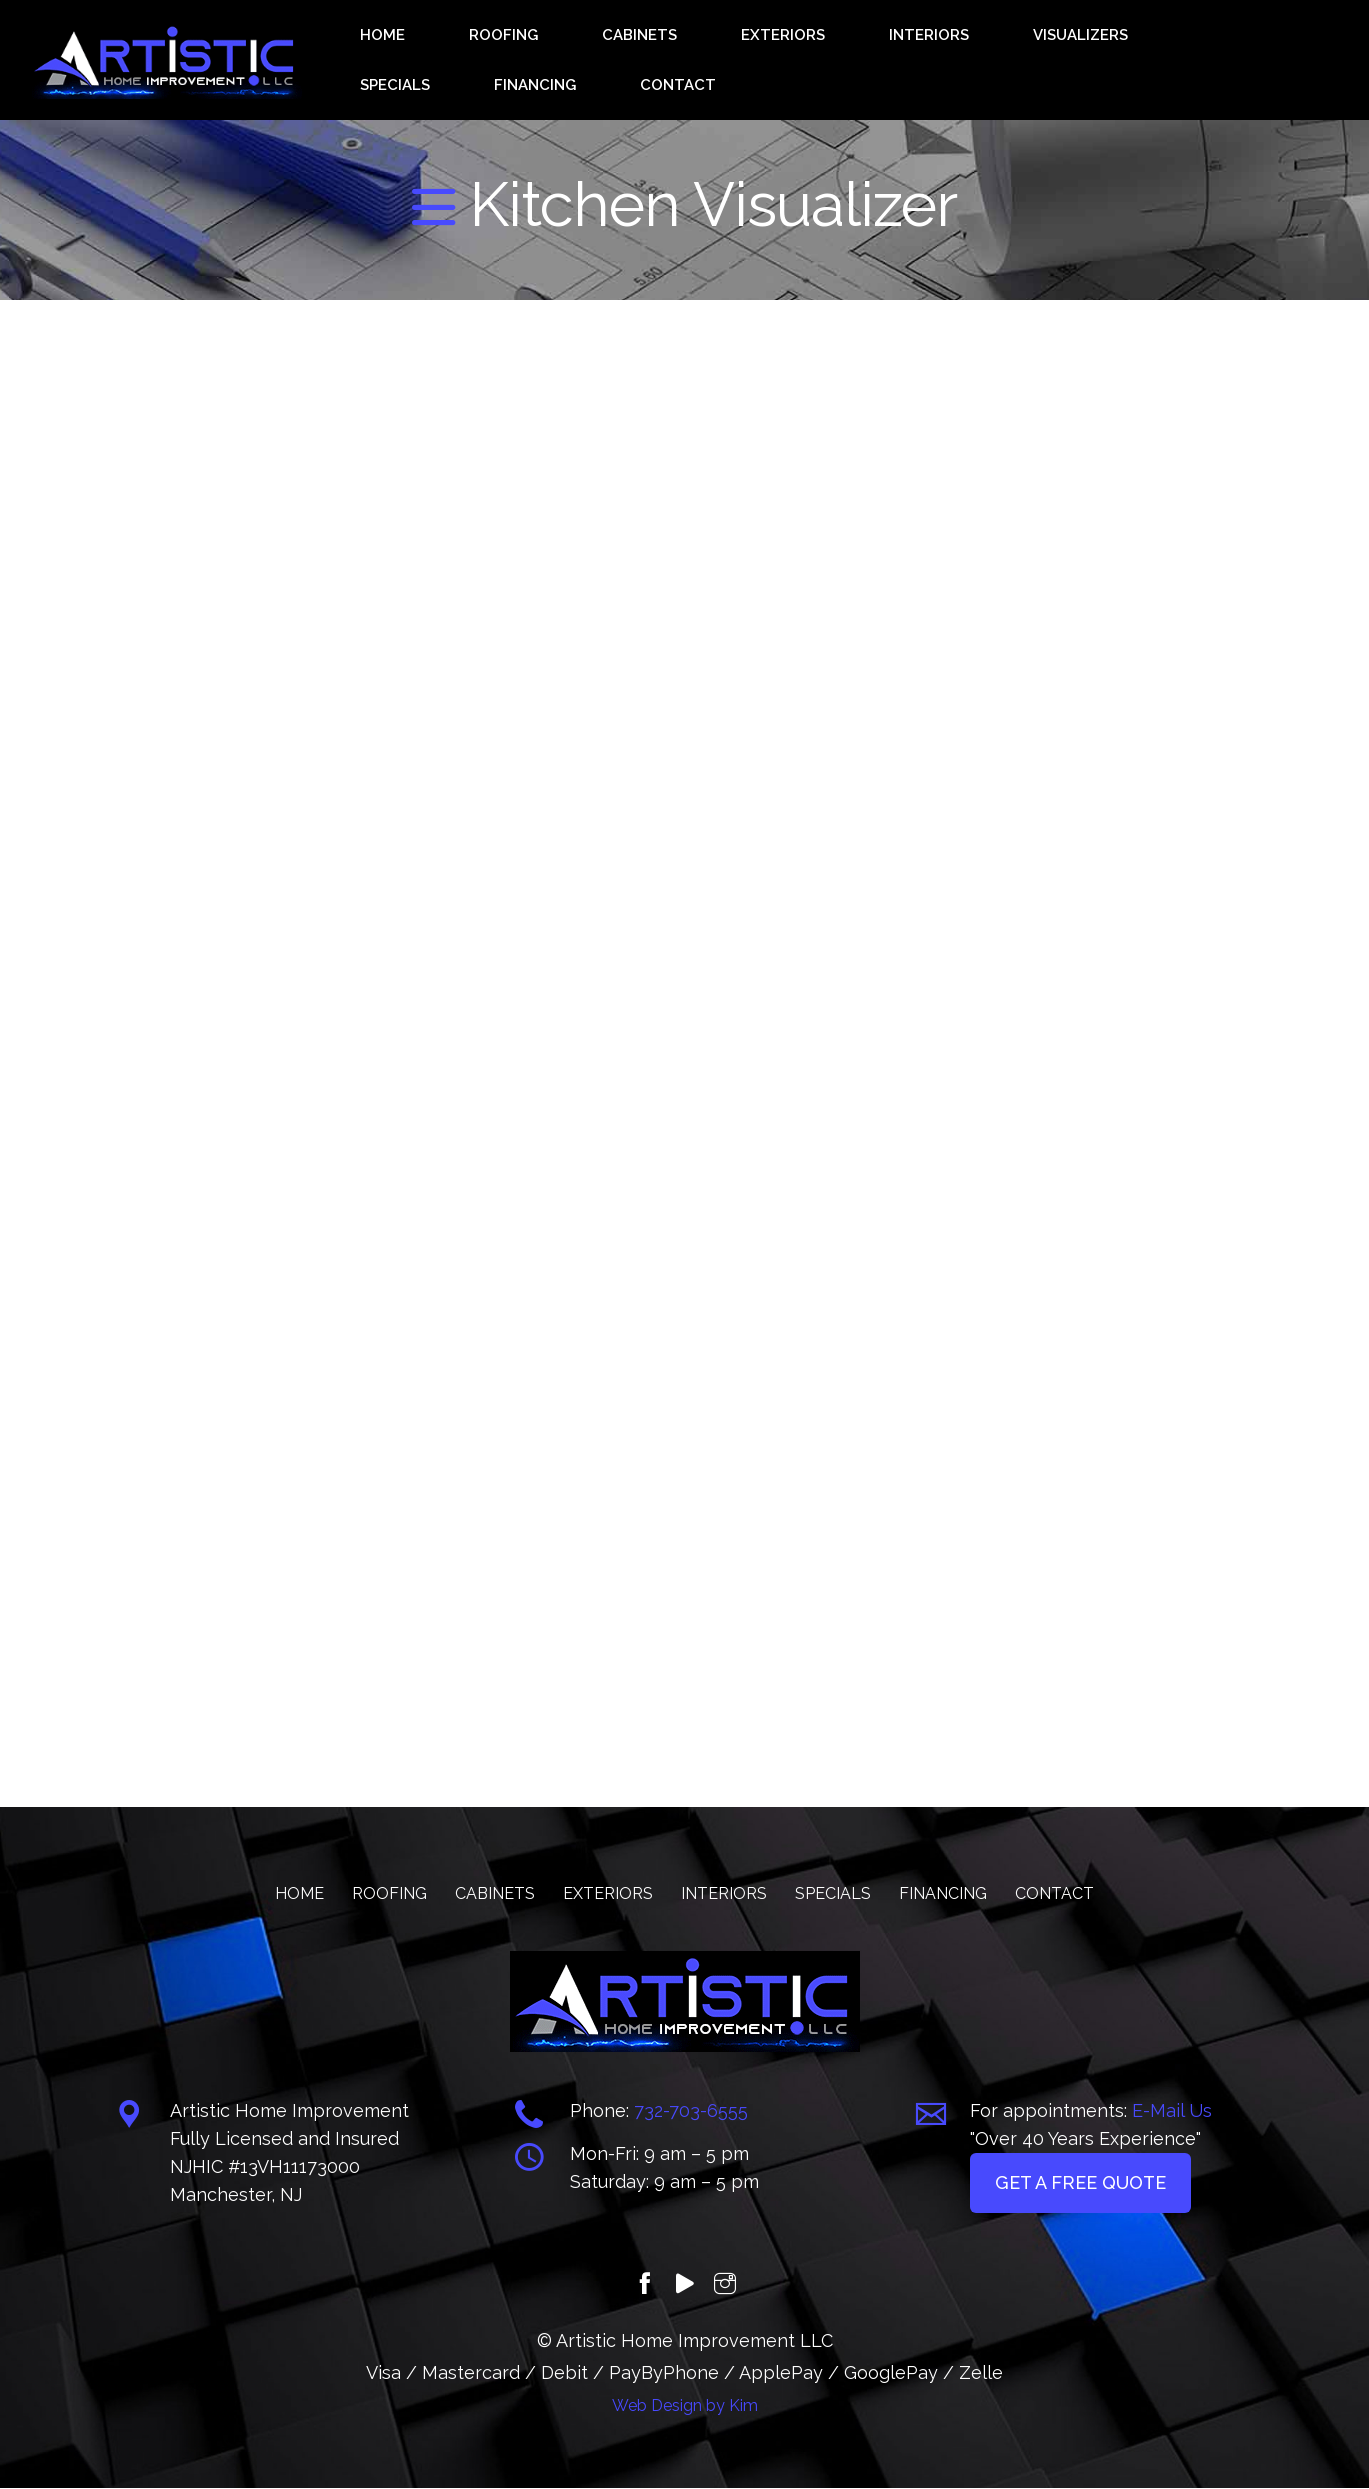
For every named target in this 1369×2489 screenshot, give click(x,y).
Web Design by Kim (685, 2406)
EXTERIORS (723, 60)
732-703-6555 (691, 2111)
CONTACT (1241, 60)
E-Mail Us (1172, 2111)
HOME (455, 60)
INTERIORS (826, 60)
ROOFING (530, 60)
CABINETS (623, 60)
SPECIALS (1043, 60)
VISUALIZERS (937, 60)
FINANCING (1142, 60)
